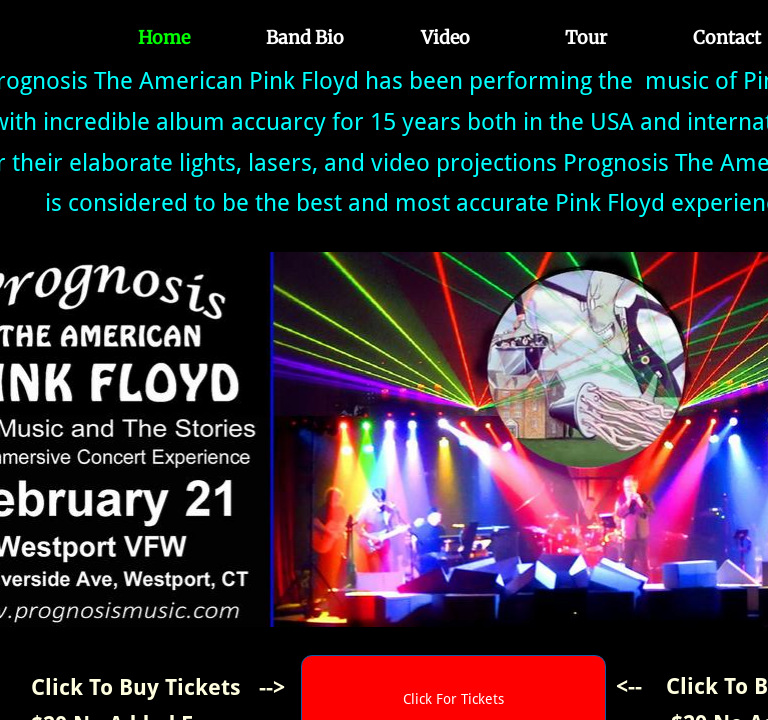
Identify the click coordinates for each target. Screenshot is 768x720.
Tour (586, 37)
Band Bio (305, 37)
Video (445, 37)
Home (164, 37)
